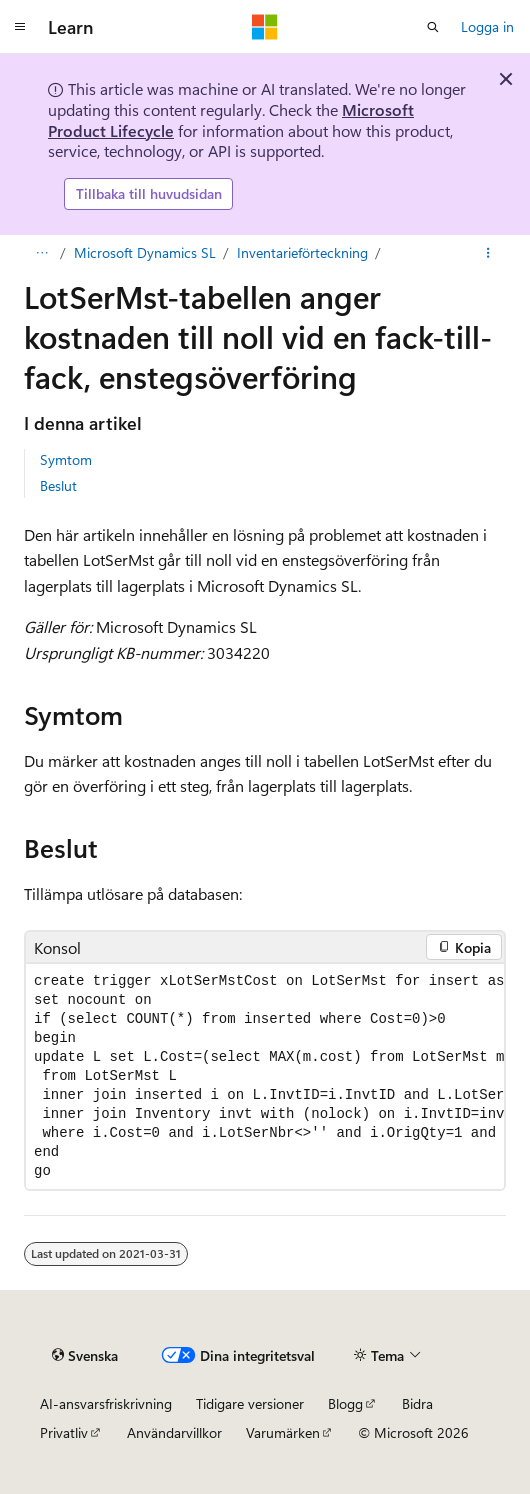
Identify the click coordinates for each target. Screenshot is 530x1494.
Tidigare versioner (250, 1403)
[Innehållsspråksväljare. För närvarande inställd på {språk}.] (85, 1355)
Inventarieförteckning (302, 252)
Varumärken (283, 1432)
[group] (265, 1076)
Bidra (417, 1403)
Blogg (345, 1403)
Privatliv (64, 1432)
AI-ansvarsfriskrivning (106, 1403)
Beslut (58, 485)
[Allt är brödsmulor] (41, 253)
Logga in (487, 26)
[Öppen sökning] (433, 27)
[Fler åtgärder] (488, 253)
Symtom (66, 459)
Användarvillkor (174, 1432)
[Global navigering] (20, 27)
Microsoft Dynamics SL (145, 252)
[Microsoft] (265, 27)
